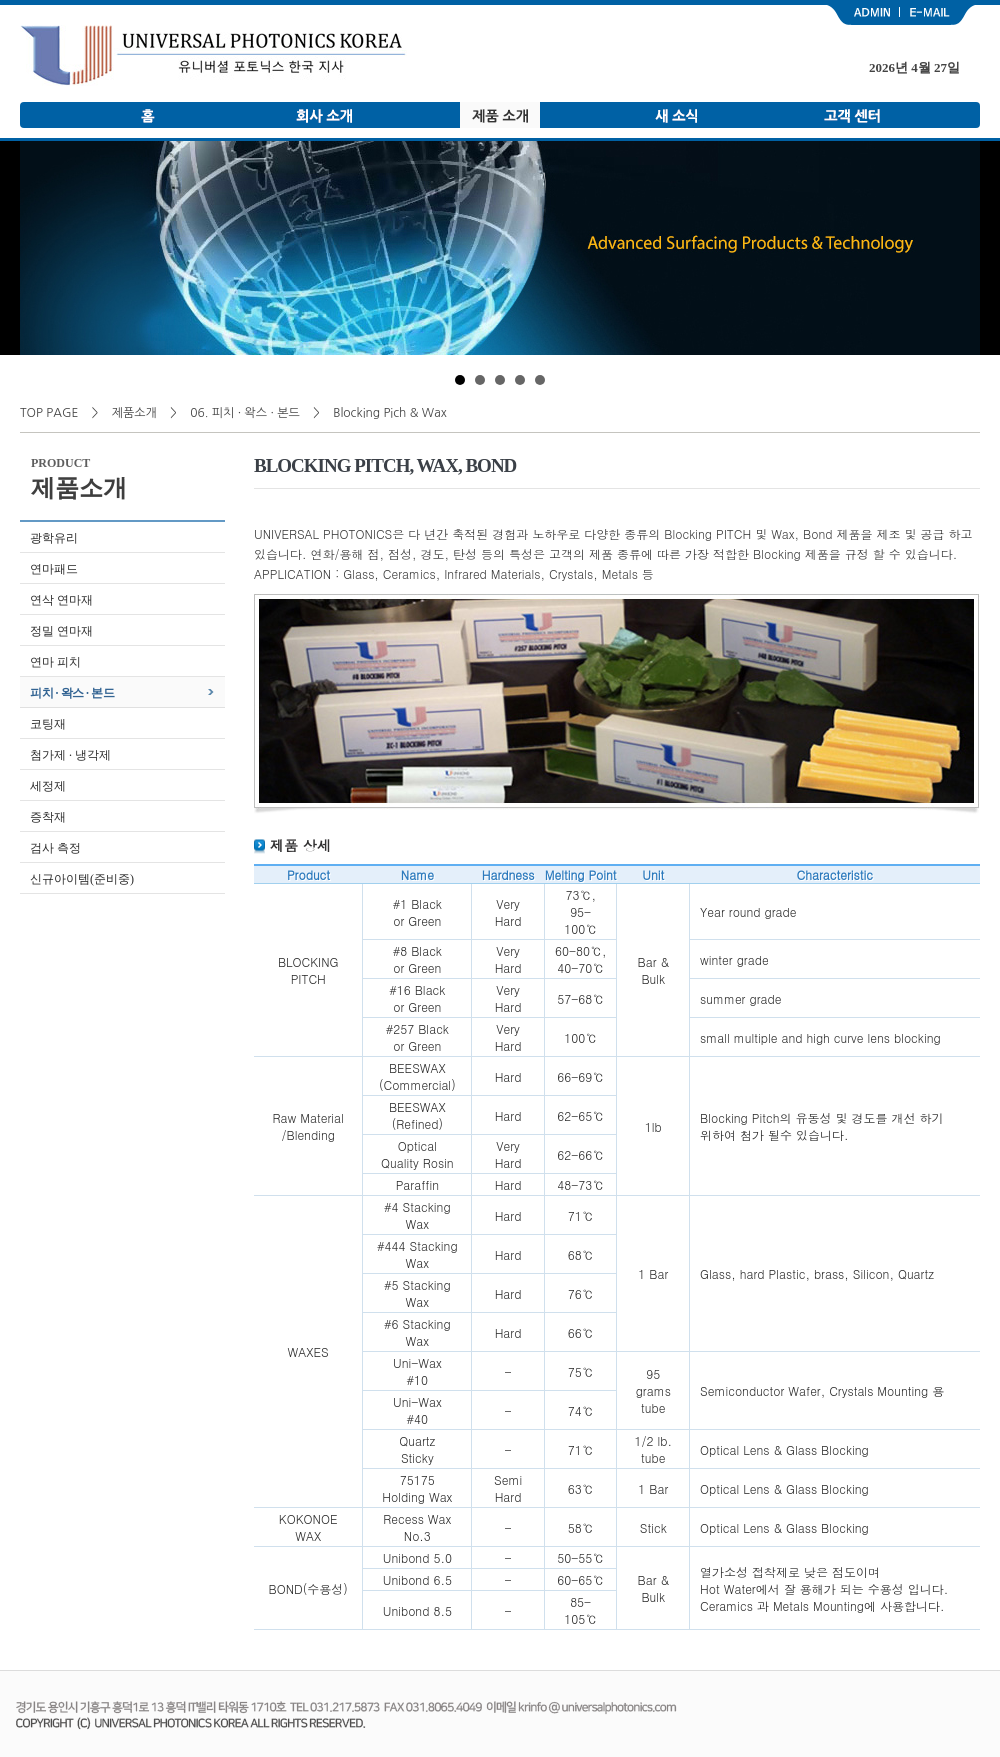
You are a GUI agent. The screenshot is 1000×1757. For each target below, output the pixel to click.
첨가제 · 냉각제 (70, 755)
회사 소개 (324, 115)
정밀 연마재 (61, 631)
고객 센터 (852, 115)
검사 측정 (55, 848)
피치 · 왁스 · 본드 (72, 693)
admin (862, 15)
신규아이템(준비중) (82, 879)
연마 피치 (55, 662)
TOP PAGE (49, 413)
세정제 (48, 786)
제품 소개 (500, 115)
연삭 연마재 (61, 600)
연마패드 (54, 569)
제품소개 (134, 413)
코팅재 (48, 724)
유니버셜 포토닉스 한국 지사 (213, 55)
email (940, 15)
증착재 (48, 817)
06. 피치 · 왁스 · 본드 (245, 413)
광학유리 (54, 538)
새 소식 (676, 115)
